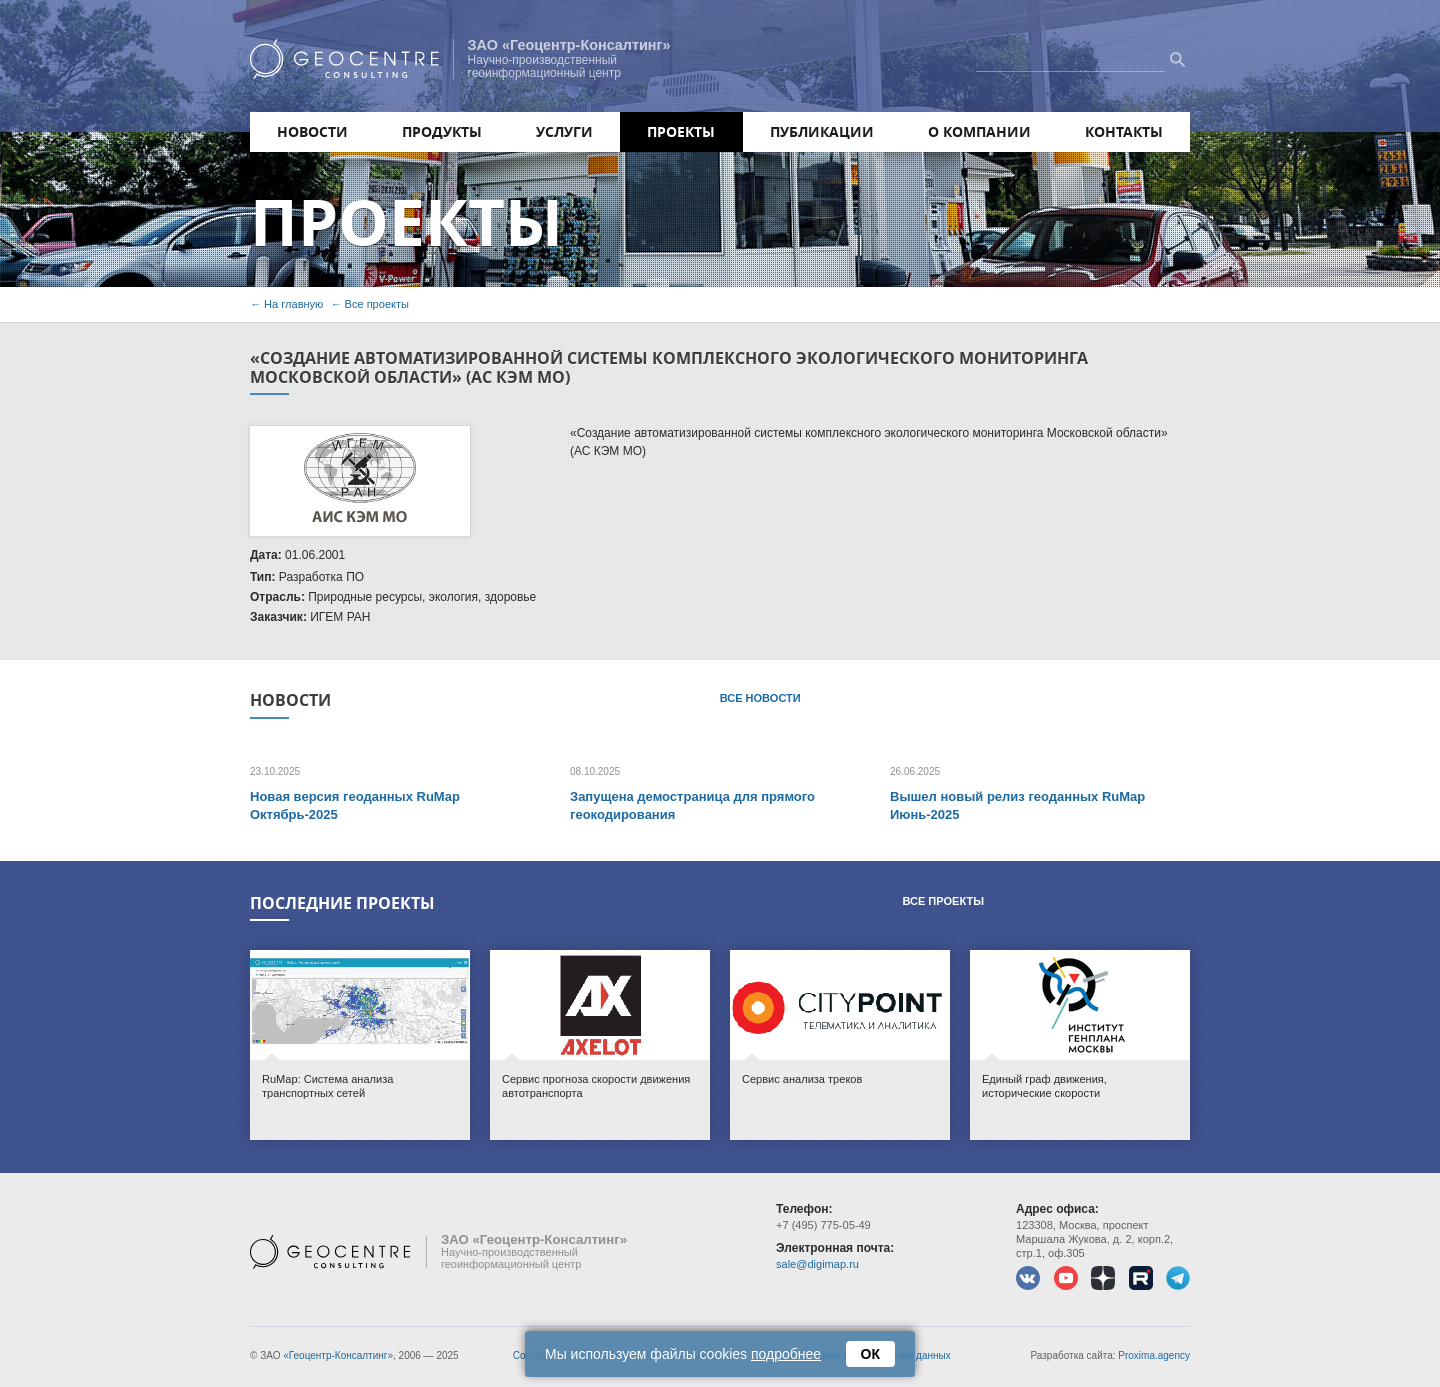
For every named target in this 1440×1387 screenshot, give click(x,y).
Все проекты (377, 304)
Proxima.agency (1154, 1355)
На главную (293, 304)
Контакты (1124, 131)
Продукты (442, 131)
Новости (312, 131)
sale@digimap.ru (817, 1264)
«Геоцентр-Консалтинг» (338, 1355)
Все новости (760, 698)
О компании (979, 131)
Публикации (822, 131)
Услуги (564, 131)
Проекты (681, 131)
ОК (870, 1354)
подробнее (786, 1354)
